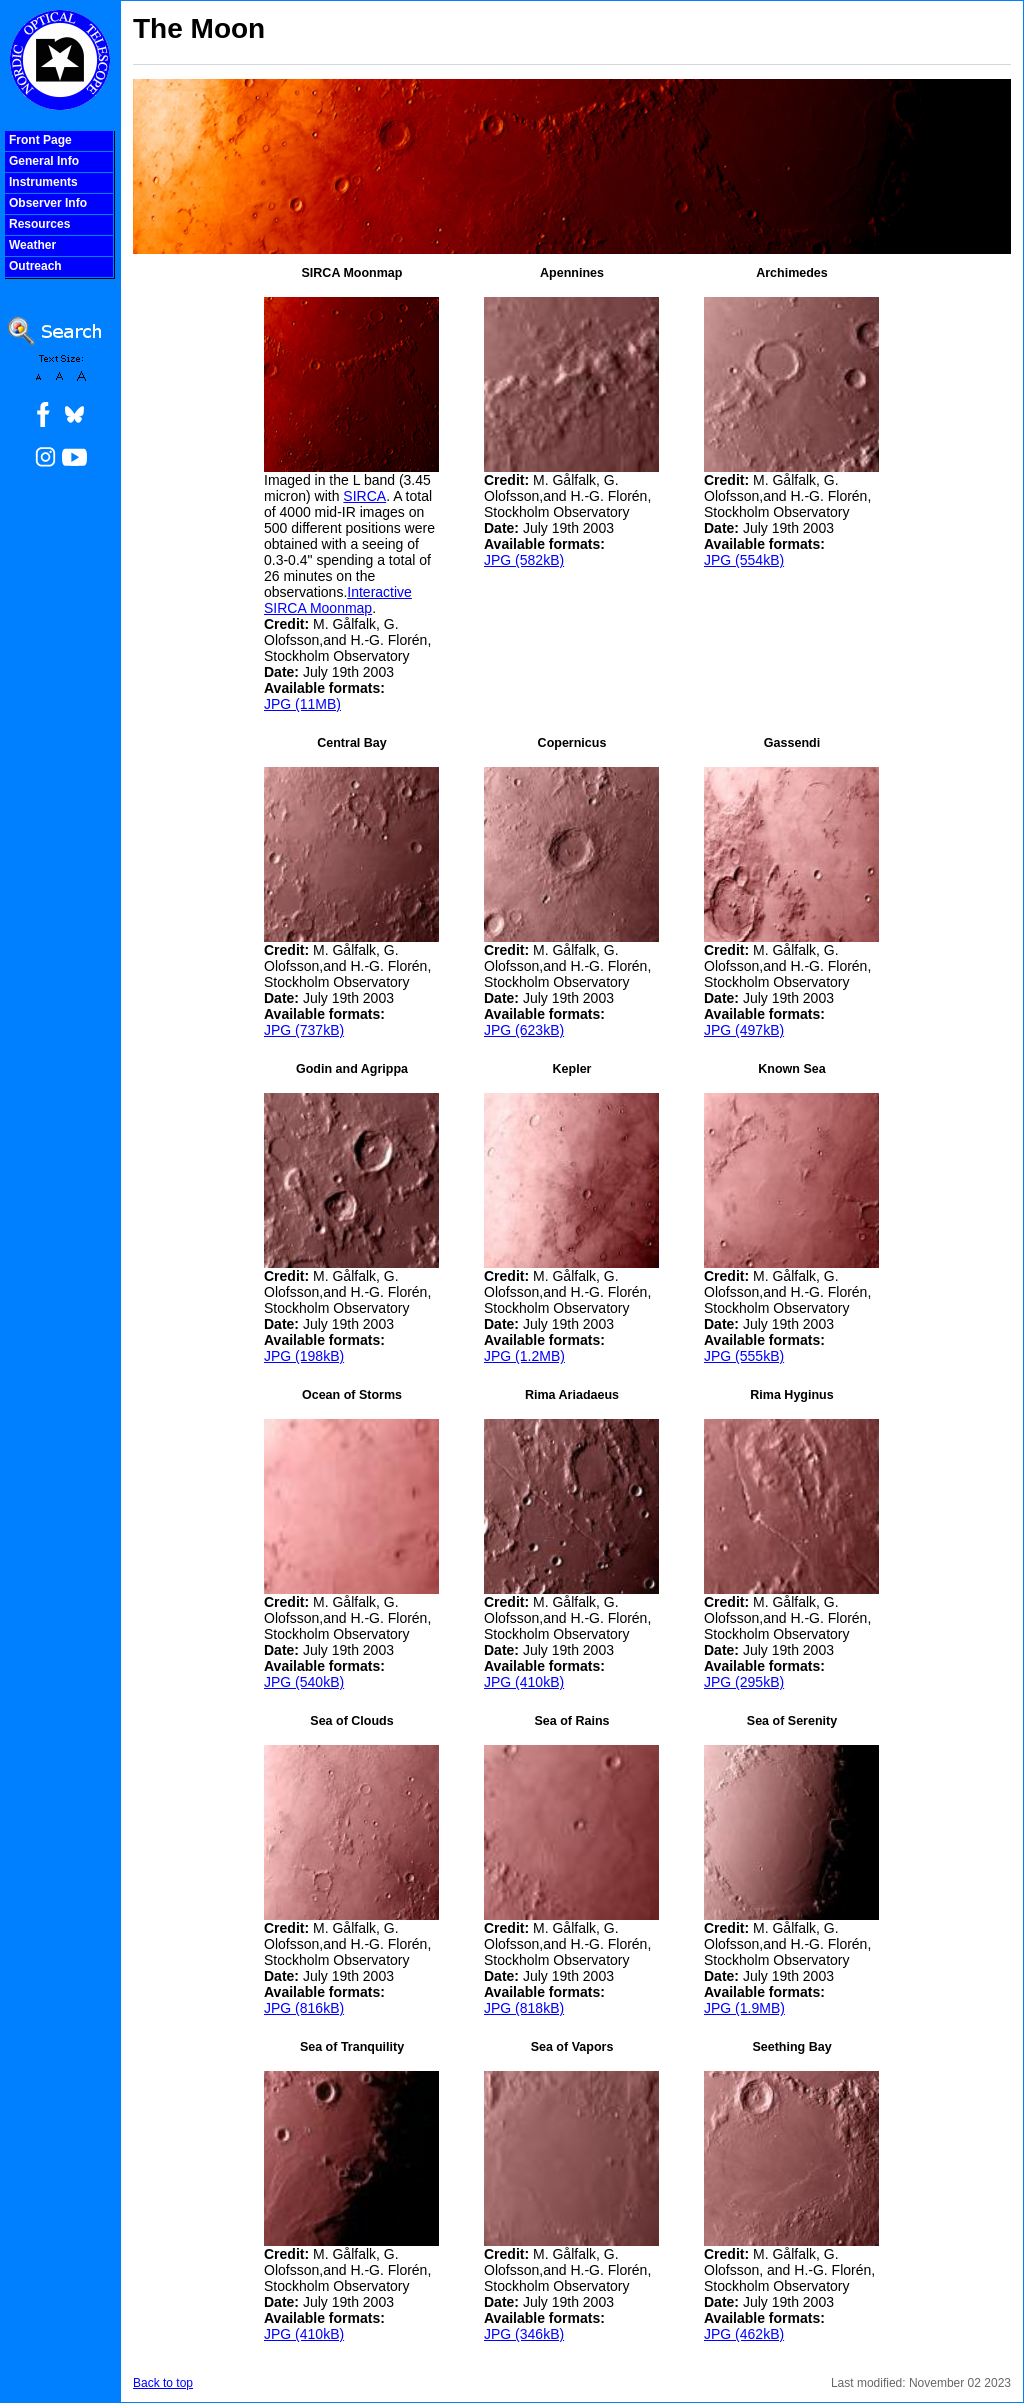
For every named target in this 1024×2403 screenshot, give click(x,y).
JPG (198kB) (304, 1356)
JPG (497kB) (744, 1030)
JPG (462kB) (744, 2334)
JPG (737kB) (304, 1030)
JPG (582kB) (524, 560)
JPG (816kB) (304, 2008)
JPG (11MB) (302, 704)
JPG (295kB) (744, 1682)
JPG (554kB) (744, 560)
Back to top (163, 2383)
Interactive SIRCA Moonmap (338, 600)
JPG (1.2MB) (524, 1356)
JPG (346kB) (524, 2334)
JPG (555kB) (744, 1356)
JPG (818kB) (524, 2008)
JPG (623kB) (524, 1030)
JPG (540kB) (304, 1682)
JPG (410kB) (524, 1682)
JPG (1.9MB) (744, 2008)
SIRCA (364, 496)
